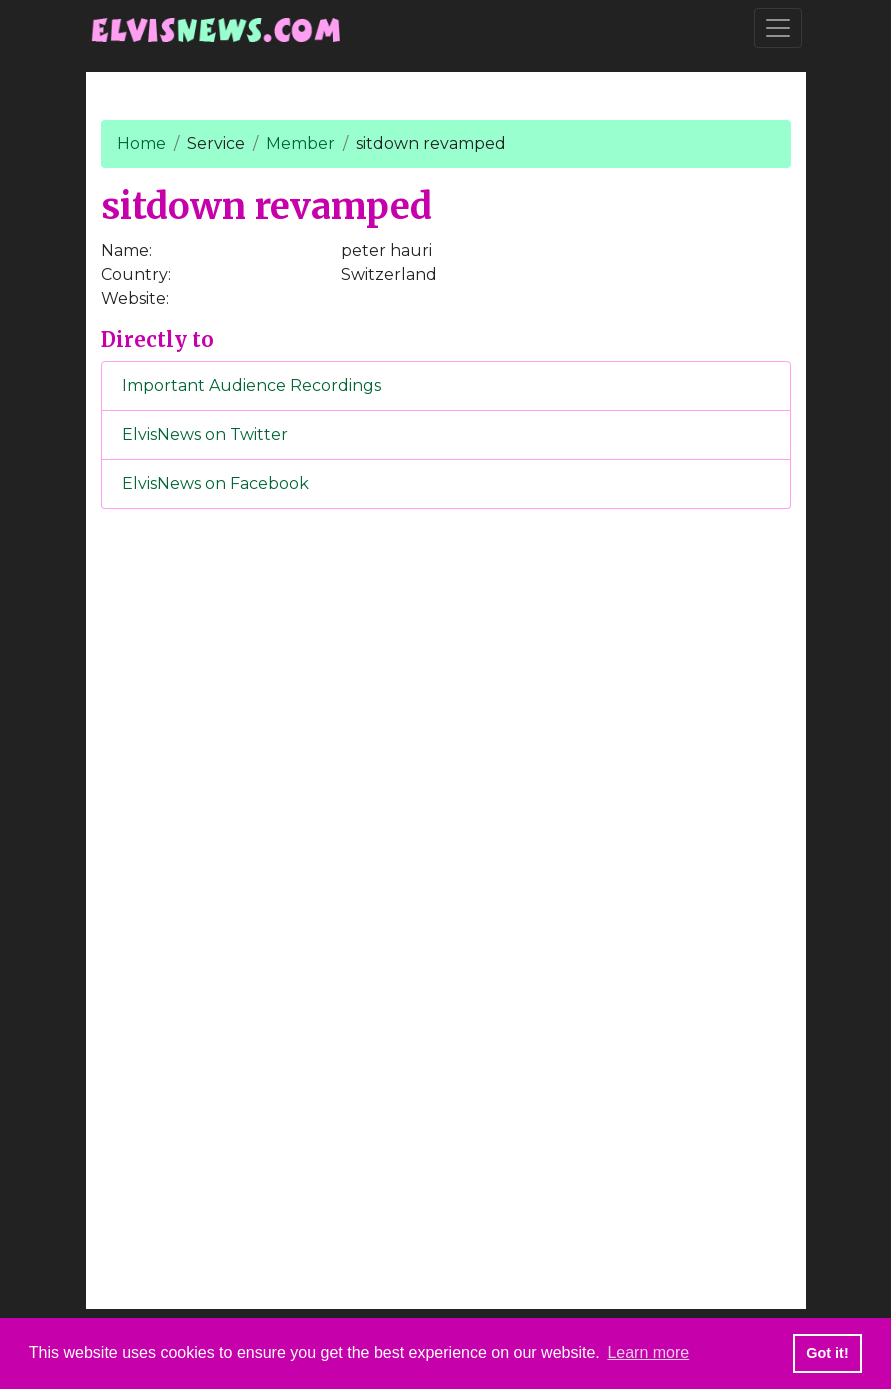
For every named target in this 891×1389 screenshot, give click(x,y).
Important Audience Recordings (251, 385)
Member (300, 143)
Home (141, 143)
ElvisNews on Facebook (215, 483)
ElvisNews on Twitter (205, 434)
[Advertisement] (446, 857)
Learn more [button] (648, 1352)
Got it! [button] (827, 1353)
